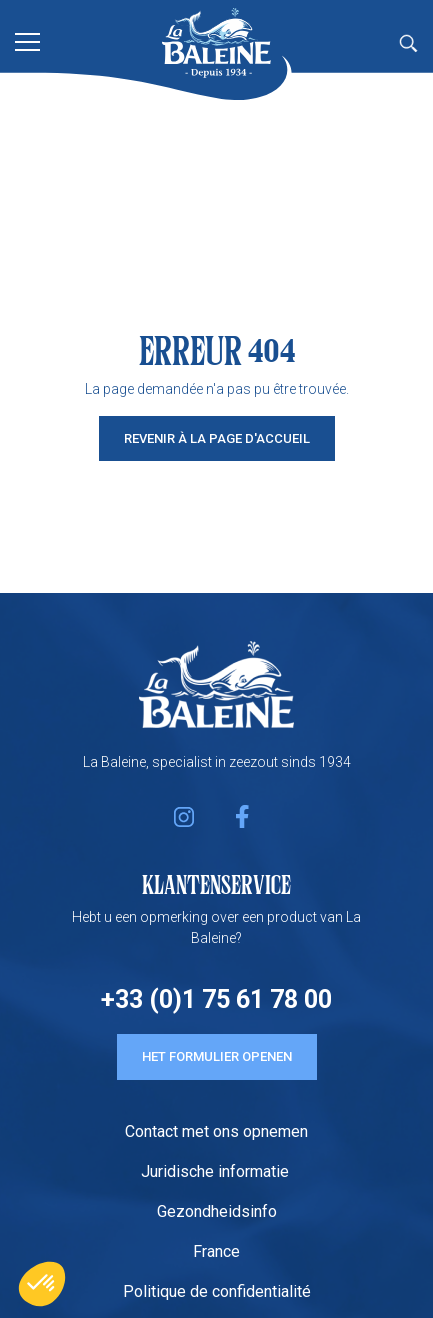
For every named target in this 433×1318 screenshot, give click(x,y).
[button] (42, 1284)
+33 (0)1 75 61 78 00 (216, 999)
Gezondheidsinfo (217, 1211)
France (216, 1251)
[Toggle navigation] (27, 40)
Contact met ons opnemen (216, 1131)
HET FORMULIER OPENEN (217, 1056)
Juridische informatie (217, 1171)
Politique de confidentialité (217, 1291)
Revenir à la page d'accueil (217, 438)
